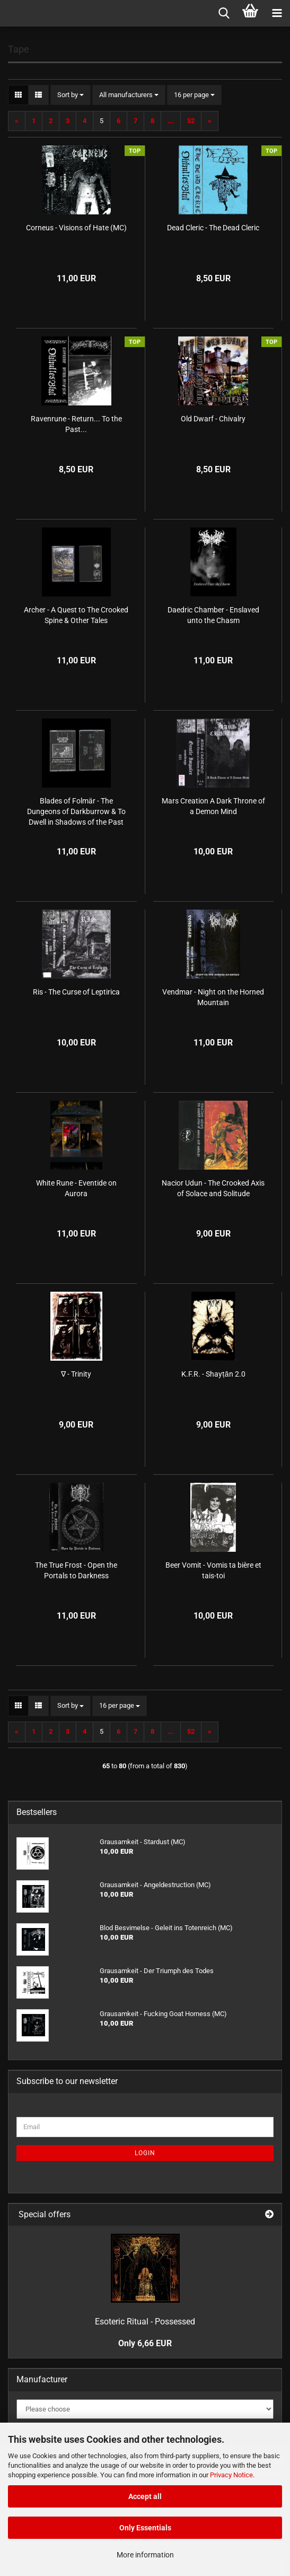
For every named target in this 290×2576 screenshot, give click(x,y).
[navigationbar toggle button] (276, 13)
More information (145, 2555)
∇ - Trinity (76, 1374)
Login (145, 2153)
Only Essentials (145, 2527)
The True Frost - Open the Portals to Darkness (76, 1570)
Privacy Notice (231, 2475)
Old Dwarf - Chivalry (213, 418)
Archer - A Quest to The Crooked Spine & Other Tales (76, 615)
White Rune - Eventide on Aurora (76, 1188)
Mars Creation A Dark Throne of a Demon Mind (213, 806)
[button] (18, 95)
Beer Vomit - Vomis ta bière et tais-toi (213, 1570)
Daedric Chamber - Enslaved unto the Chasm (213, 615)
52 (191, 121)
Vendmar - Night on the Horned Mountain (213, 997)
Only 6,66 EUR (145, 2343)
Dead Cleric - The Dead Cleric (213, 227)
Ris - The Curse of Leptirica (76, 992)
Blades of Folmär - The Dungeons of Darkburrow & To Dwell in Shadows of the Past (76, 811)
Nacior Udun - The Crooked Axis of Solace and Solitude (213, 1188)
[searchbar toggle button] (223, 13)
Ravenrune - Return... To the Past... (76, 424)
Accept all (145, 2496)
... (171, 121)
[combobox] (70, 95)
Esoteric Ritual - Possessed (145, 2321)
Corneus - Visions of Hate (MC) (76, 227)
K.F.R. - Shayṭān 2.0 (213, 1374)
